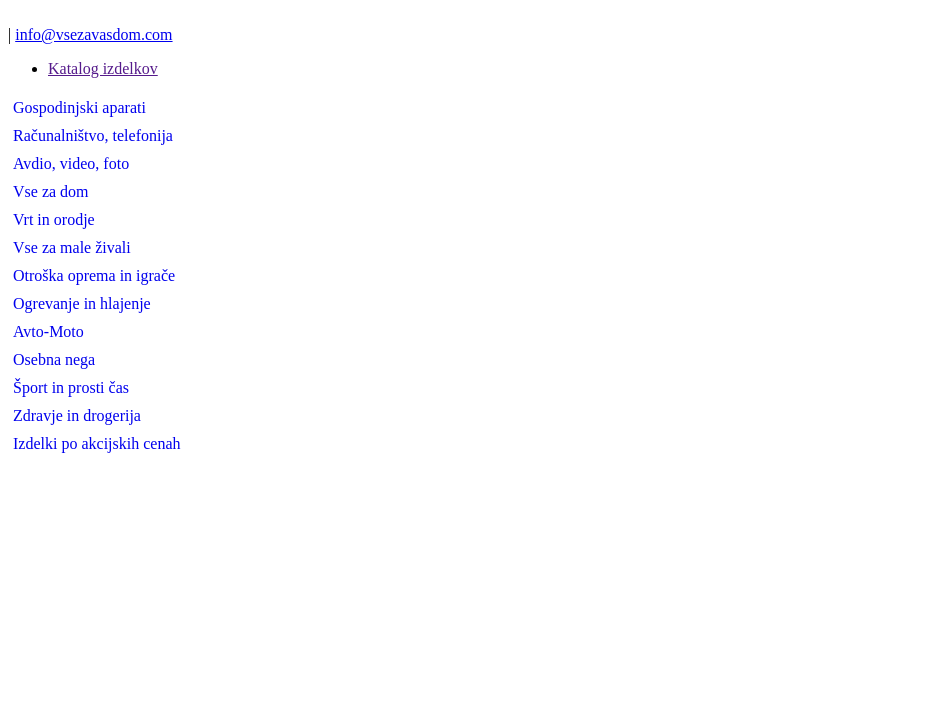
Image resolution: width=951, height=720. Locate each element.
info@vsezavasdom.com (93, 34)
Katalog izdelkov (103, 68)
